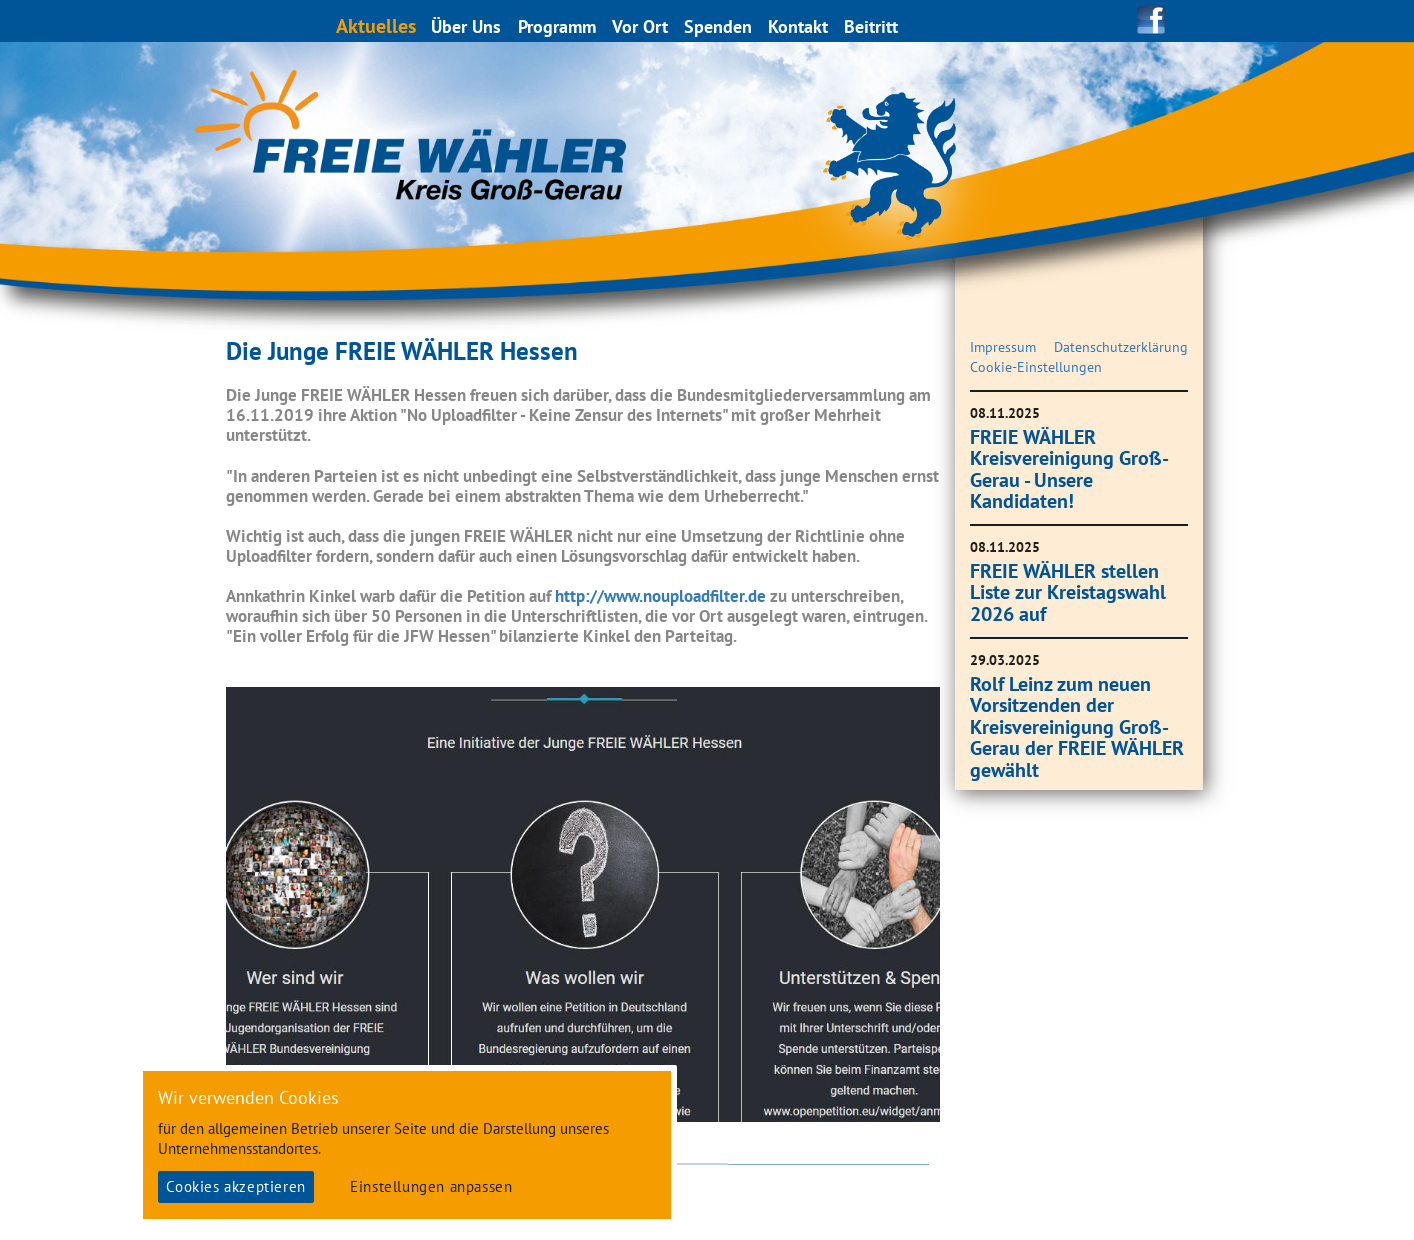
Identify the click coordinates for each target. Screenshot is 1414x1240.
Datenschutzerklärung (1121, 347)
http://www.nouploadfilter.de (660, 596)
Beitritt (872, 26)
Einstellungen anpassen (431, 1186)
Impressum (1003, 347)
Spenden (719, 26)
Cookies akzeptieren (235, 1186)
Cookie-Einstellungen (1036, 367)
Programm (558, 26)
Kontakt (799, 26)
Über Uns (467, 26)
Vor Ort (641, 26)
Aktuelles (377, 25)
